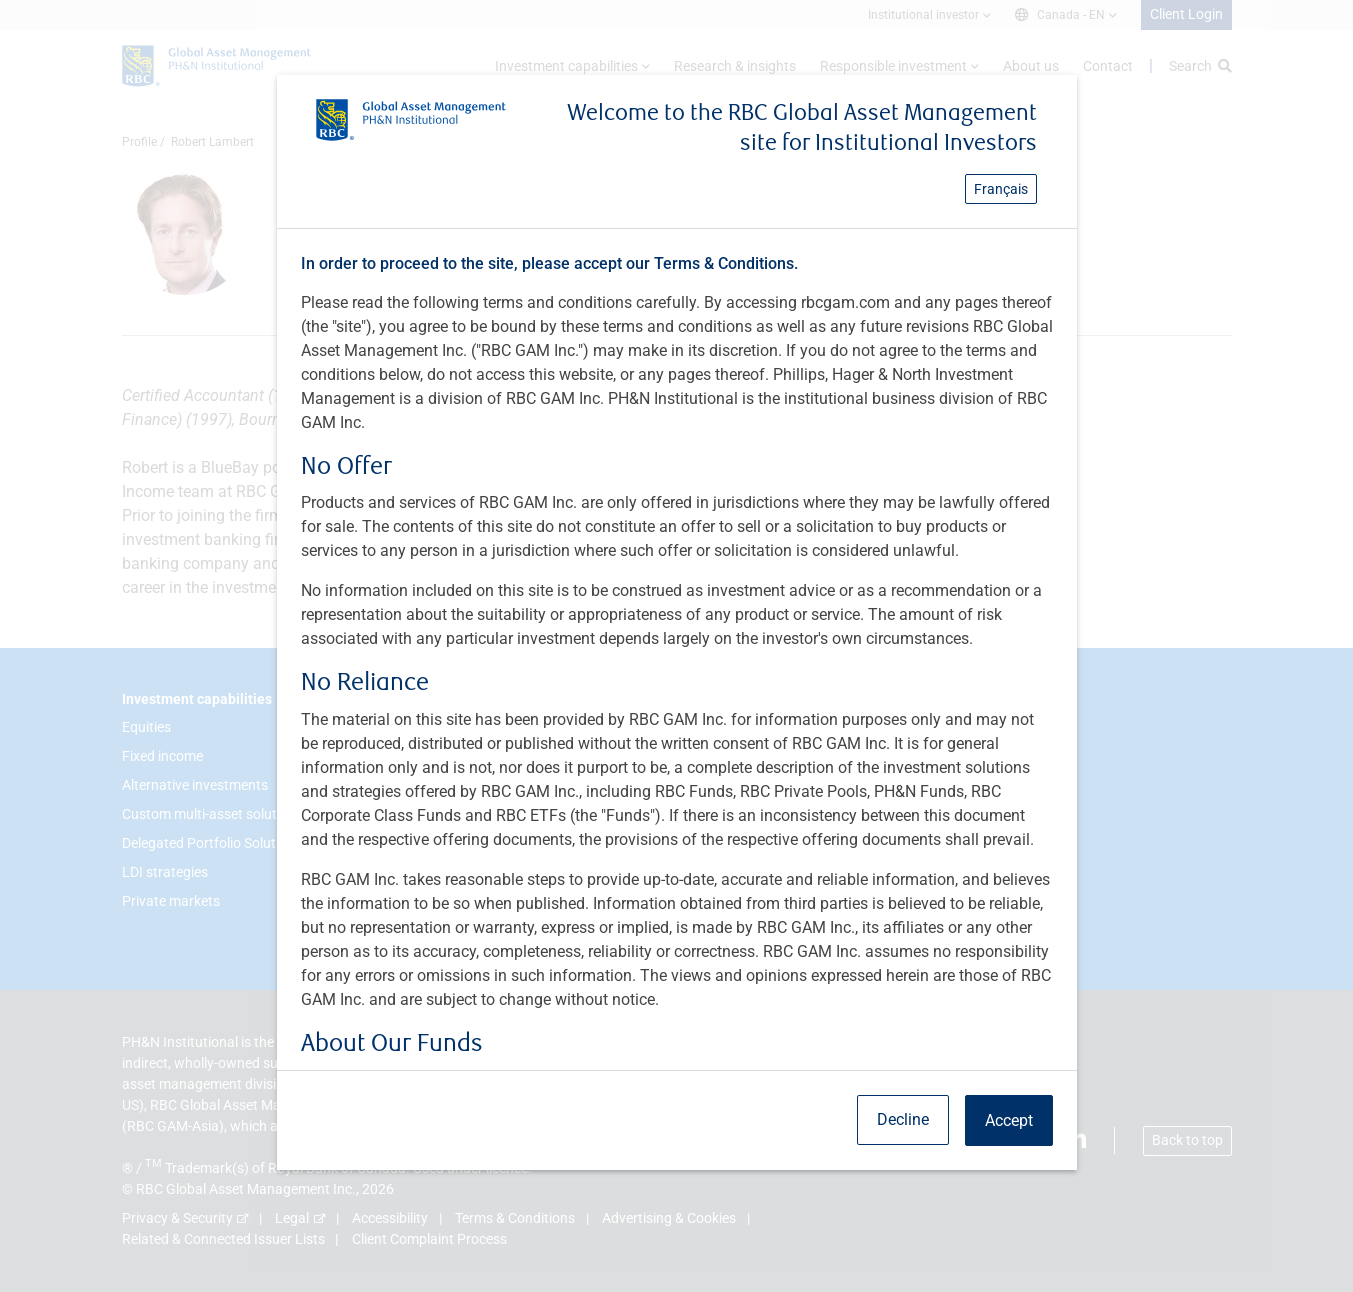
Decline (903, 1119)
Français (1001, 189)
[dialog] (676, 646)
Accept (1009, 1120)
